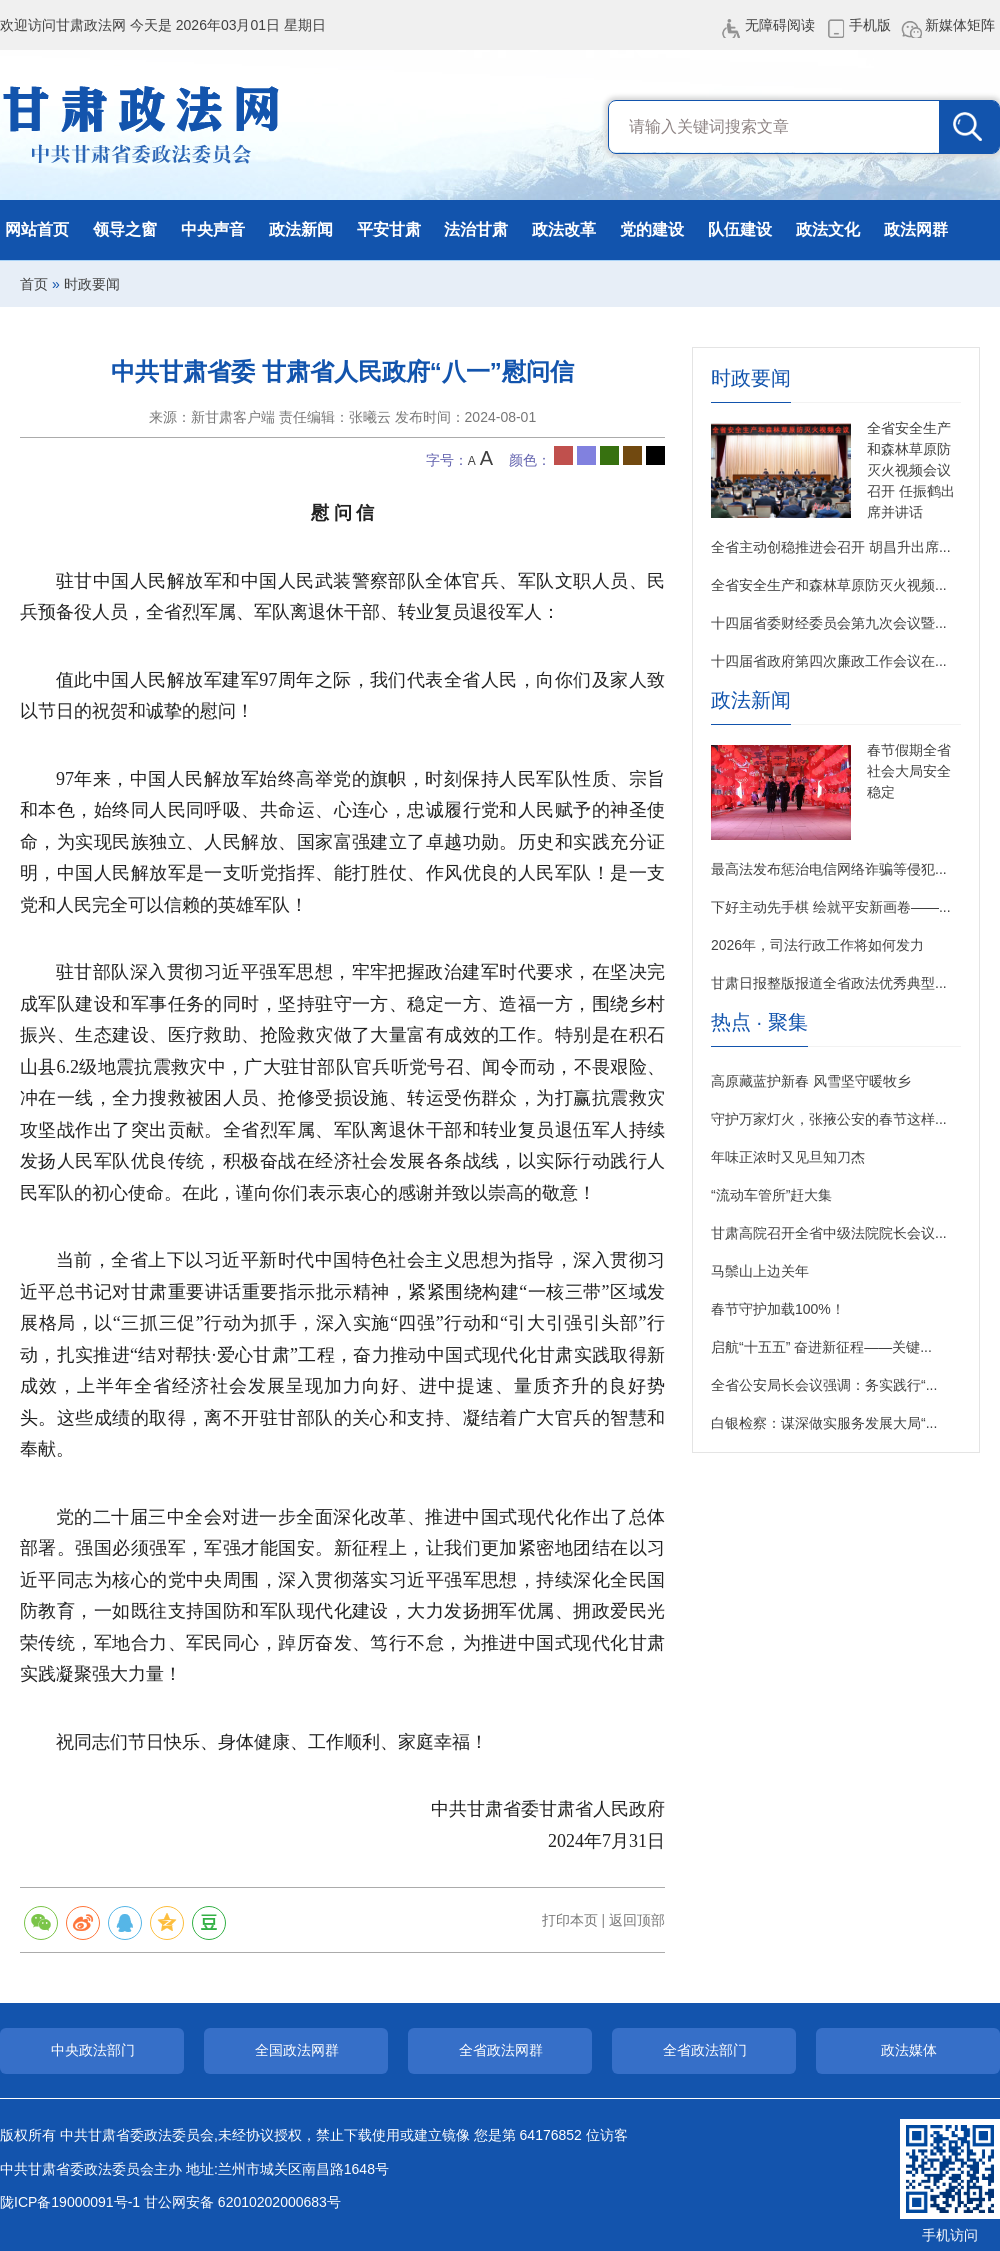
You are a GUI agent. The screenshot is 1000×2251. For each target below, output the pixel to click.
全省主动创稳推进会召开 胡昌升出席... (831, 547)
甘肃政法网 (142, 125)
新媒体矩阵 (960, 25)
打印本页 (570, 1920)
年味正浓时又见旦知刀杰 (788, 1157)
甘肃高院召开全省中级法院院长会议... (829, 1233)
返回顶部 (637, 1920)
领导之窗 (125, 229)
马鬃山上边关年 (760, 1271)
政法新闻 (301, 229)
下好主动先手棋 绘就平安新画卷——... (831, 907)
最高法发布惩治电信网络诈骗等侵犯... (829, 869)
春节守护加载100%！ (778, 1309)
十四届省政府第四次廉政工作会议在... (829, 661)
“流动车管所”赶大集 (771, 1195)
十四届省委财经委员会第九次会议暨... (829, 623)
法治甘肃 (476, 229)
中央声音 (213, 229)
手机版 (870, 25)
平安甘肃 (389, 229)
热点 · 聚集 (759, 1022)
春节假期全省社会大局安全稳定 (909, 771)
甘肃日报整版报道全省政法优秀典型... (829, 983)
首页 (34, 284)
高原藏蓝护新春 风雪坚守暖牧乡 (811, 1081)
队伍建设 (740, 229)
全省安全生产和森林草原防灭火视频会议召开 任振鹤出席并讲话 (911, 470)
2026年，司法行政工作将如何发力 (817, 945)
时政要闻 (92, 284)
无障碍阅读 (780, 25)
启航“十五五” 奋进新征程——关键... (821, 1347)
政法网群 (916, 229)
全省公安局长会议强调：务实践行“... (824, 1385)
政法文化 (828, 229)
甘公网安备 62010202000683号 (242, 2202)
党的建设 (652, 229)
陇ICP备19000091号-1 (70, 2202)
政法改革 (564, 229)
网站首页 (37, 229)
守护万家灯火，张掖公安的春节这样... (829, 1119)
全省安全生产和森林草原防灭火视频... (829, 585)
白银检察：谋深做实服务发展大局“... (824, 1423)
